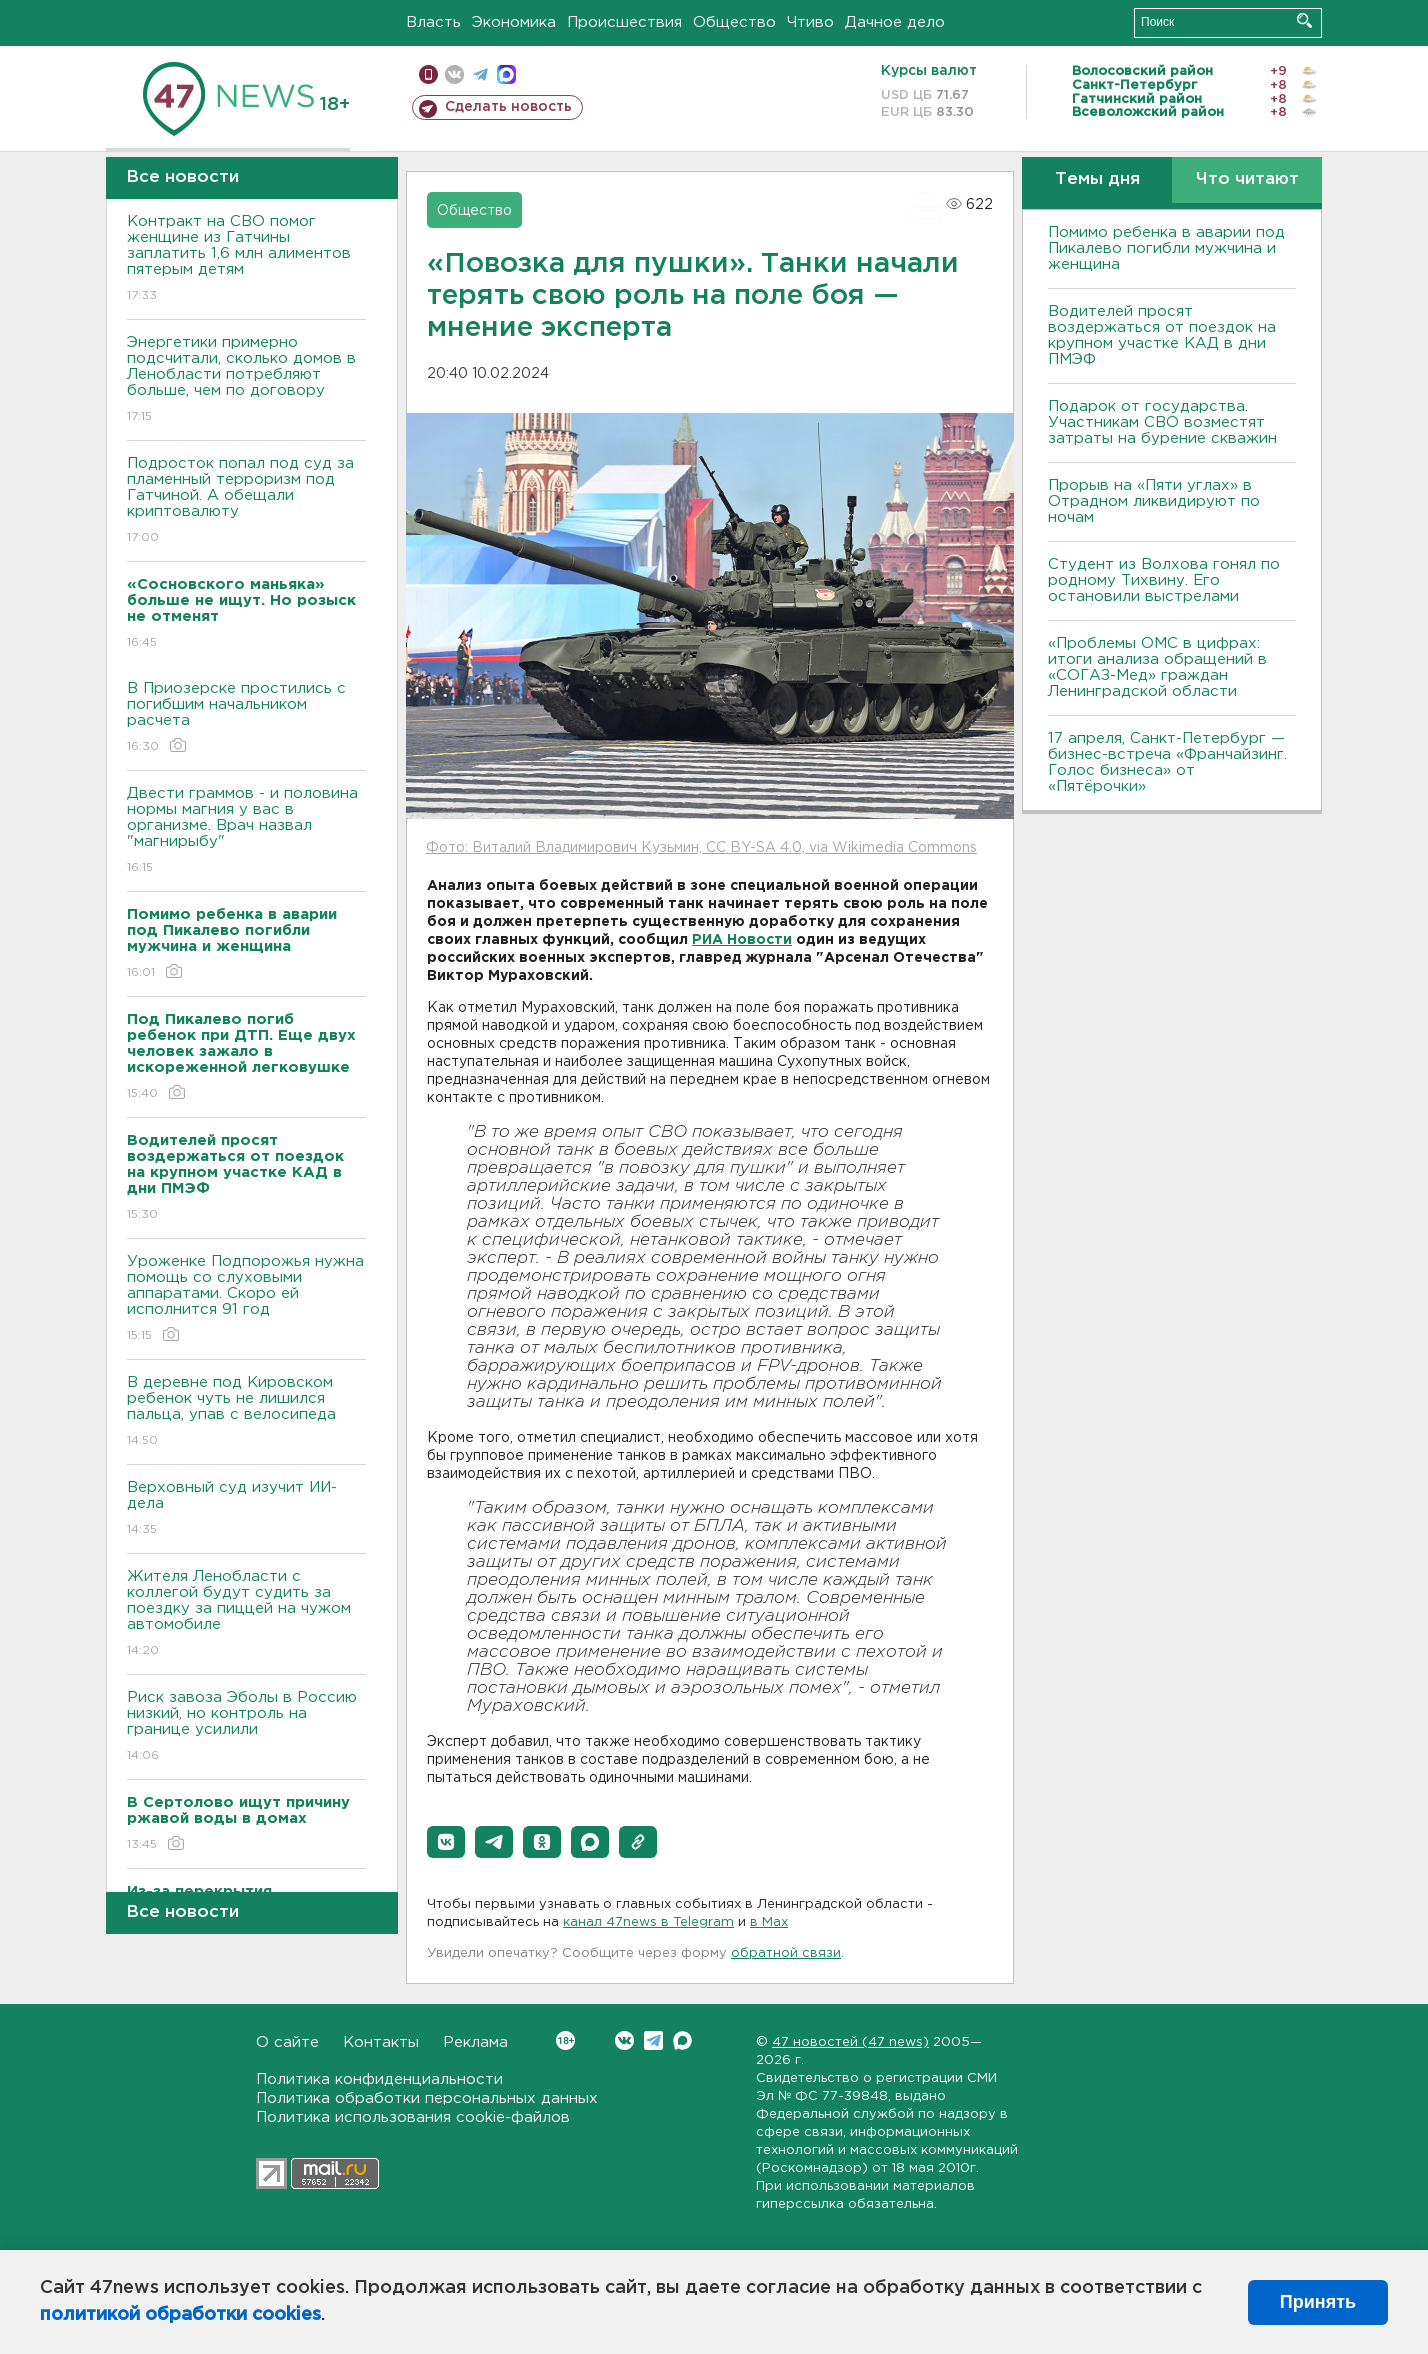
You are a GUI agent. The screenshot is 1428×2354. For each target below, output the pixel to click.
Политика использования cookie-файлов (413, 2117)
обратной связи (786, 1953)
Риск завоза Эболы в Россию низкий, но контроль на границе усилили (246, 1727)
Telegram (653, 2040)
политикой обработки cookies (180, 2315)
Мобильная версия (428, 74)
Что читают (1247, 179)
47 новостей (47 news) (850, 2042)
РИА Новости (742, 940)
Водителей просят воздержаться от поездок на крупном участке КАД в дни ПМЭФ (1162, 335)
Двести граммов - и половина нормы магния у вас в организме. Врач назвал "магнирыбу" (246, 831)
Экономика (514, 22)
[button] (446, 1842)
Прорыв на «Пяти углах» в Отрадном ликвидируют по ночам (1154, 501)
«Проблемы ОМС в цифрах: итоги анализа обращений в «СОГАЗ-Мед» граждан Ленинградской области (1157, 667)
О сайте (287, 2042)
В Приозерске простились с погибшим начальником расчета (246, 718)
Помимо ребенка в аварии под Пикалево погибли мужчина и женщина (1166, 248)
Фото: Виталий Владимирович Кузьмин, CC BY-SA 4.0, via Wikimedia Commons (701, 848)
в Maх (769, 1922)
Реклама (475, 2042)
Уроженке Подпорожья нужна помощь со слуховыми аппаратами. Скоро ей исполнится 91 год (246, 1299)
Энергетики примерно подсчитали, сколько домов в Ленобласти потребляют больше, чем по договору (246, 380)
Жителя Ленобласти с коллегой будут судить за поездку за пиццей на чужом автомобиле (246, 1614)
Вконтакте (565, 2040)
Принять (1318, 2302)
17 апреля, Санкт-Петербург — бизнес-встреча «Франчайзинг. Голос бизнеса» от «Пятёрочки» (1167, 762)
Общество (734, 22)
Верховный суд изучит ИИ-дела (246, 1509)
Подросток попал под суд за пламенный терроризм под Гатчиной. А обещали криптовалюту (246, 501)
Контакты (381, 2042)
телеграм (480, 74)
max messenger (506, 74)
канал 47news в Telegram (648, 1922)
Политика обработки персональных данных (427, 2098)
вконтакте (454, 74)
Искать (1304, 20)
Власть (433, 22)
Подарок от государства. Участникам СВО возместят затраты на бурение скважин (1162, 422)
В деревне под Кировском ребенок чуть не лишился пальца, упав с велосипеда (246, 1412)
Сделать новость (508, 107)
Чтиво (810, 22)
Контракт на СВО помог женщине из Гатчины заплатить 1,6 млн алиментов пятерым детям (246, 259)
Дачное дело (895, 22)
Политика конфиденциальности (379, 2079)
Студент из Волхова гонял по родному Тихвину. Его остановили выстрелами (1164, 580)
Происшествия (624, 22)
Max (682, 2040)
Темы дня (1097, 179)
